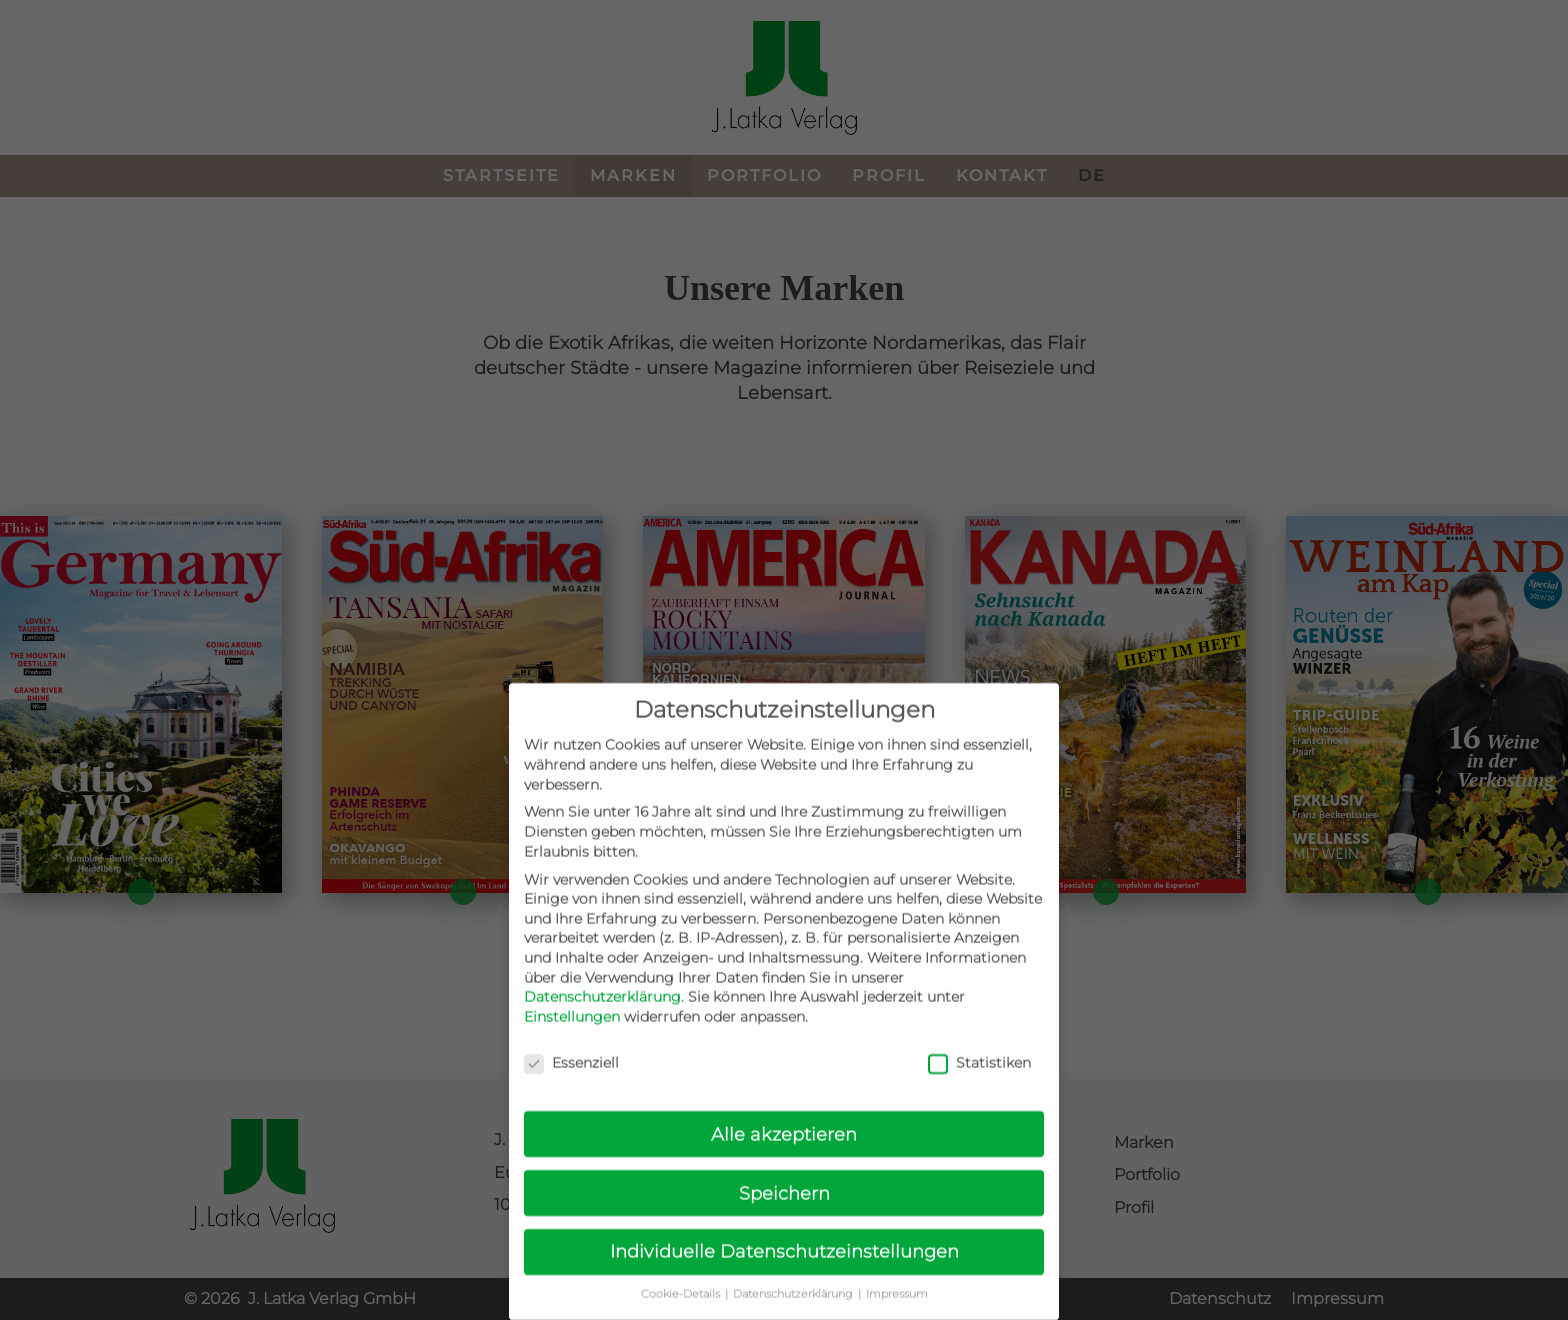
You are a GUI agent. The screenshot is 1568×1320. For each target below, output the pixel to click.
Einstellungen (572, 1035)
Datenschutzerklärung (602, 1016)
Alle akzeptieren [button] (784, 1152)
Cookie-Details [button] (682, 1313)
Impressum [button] (897, 1313)
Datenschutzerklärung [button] (794, 1313)
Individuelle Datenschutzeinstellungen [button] (784, 1270)
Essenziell (571, 1081)
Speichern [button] (784, 1211)
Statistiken (979, 1081)
